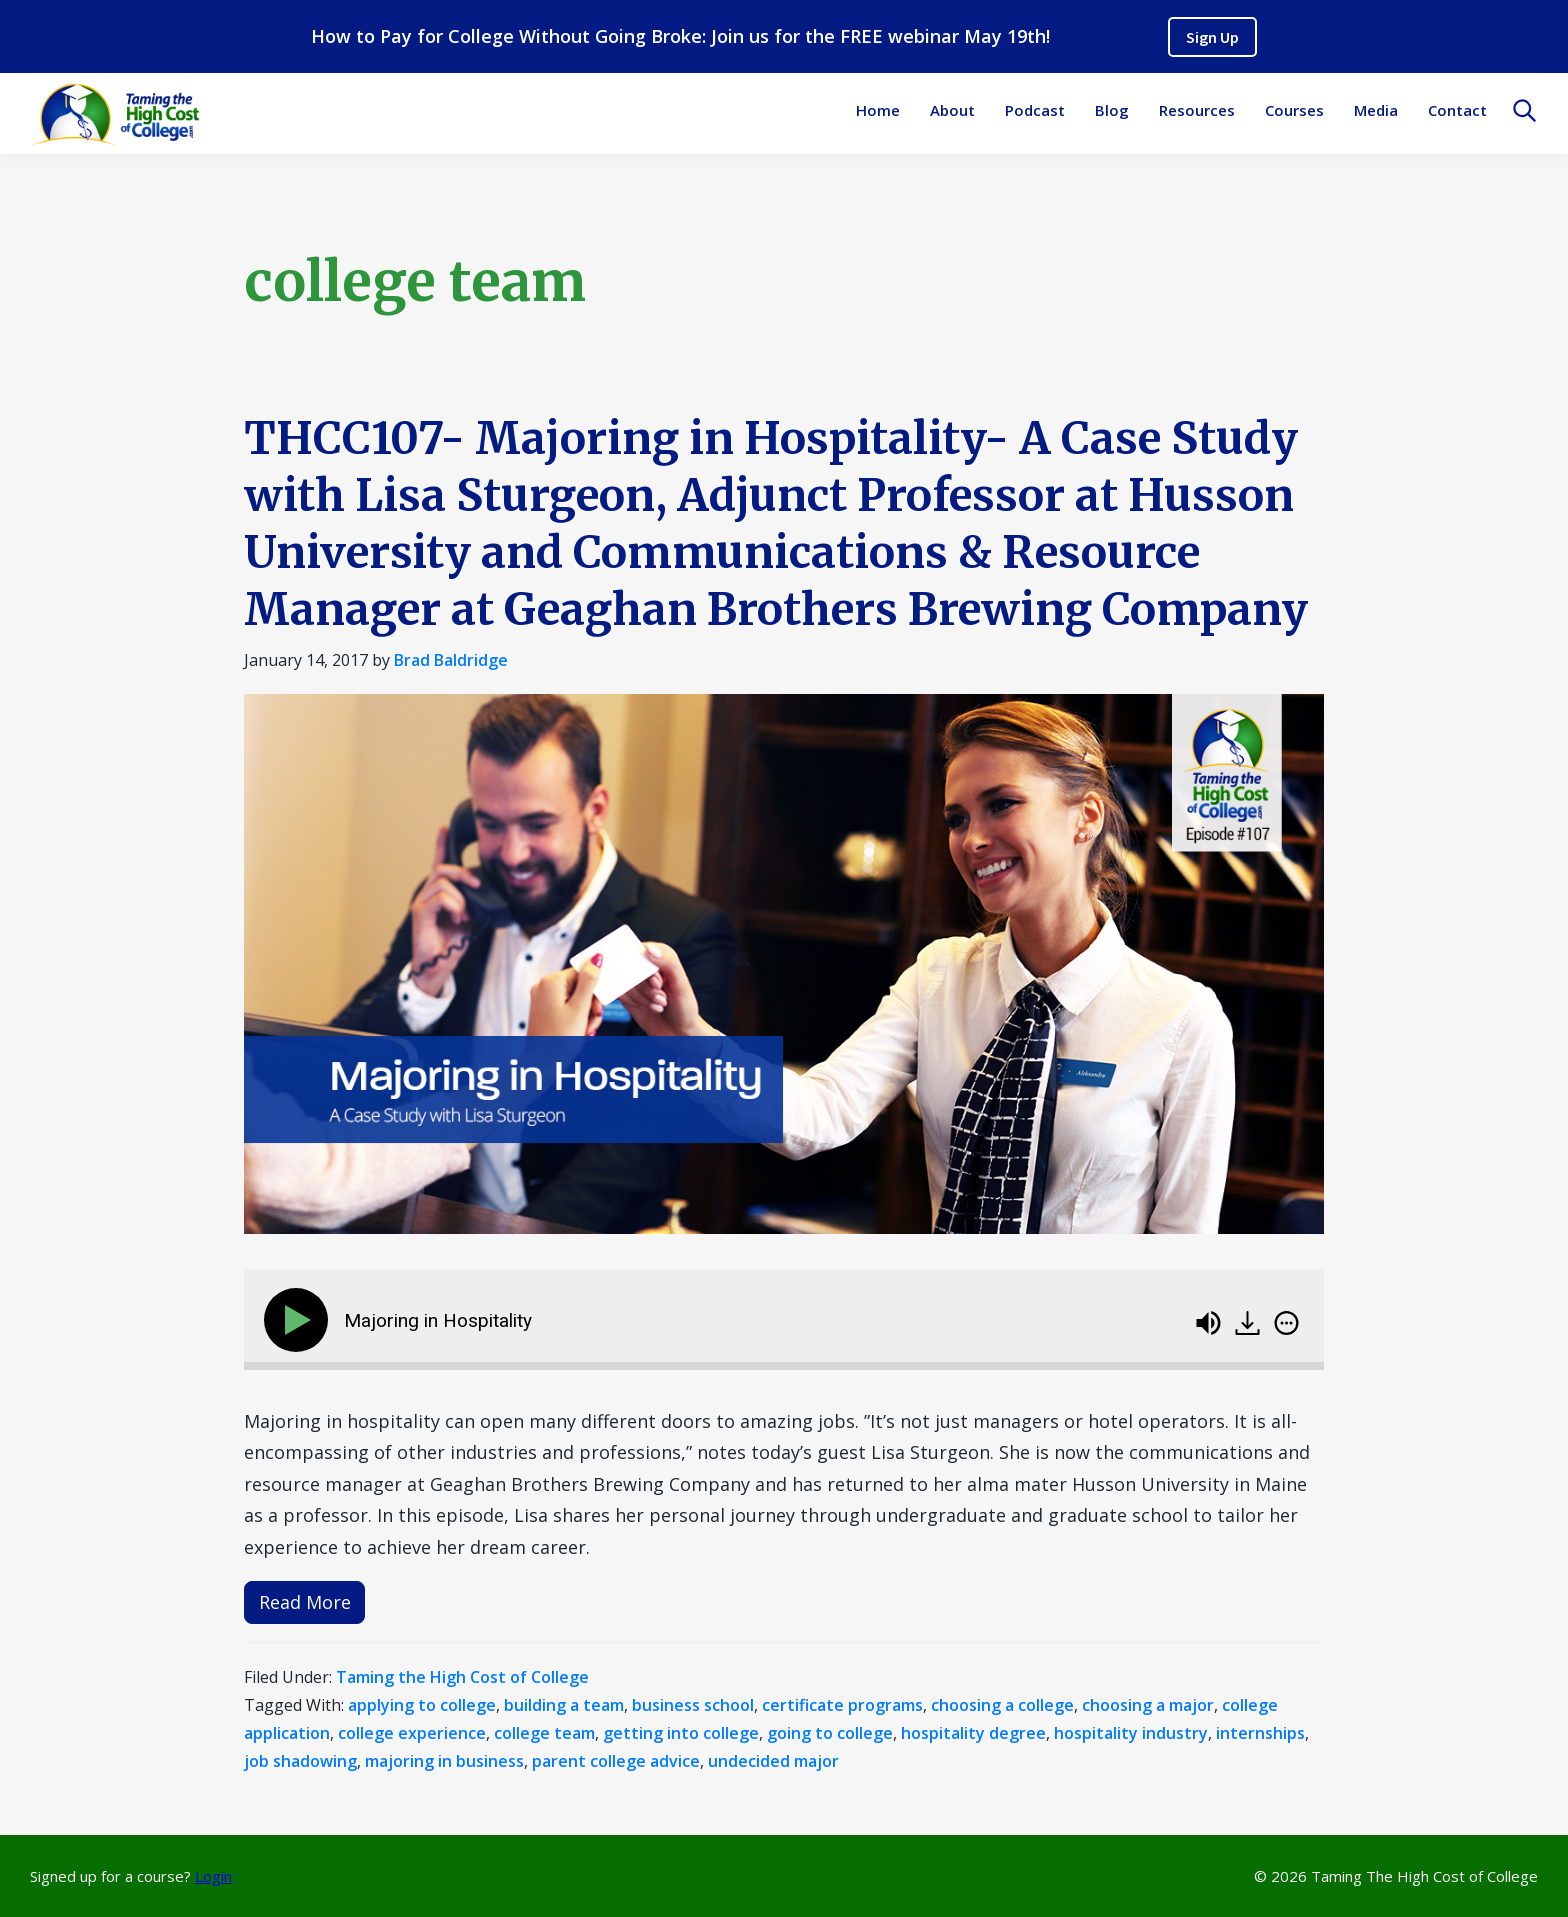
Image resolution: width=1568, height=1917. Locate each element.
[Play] (300, 1320)
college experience (412, 1733)
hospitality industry (1131, 1733)
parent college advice (616, 1761)
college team (544, 1733)
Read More (305, 1602)
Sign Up (1212, 37)
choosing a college (1002, 1705)
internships (1260, 1733)
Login (213, 1876)
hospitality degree (973, 1733)
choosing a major (1148, 1705)
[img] (1286, 1323)
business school (693, 1705)
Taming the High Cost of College (462, 1677)
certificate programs (842, 1705)
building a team (564, 1705)
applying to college (422, 1705)
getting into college (681, 1733)
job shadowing (300, 1761)
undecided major (773, 1761)
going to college (830, 1733)
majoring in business (444, 1761)
